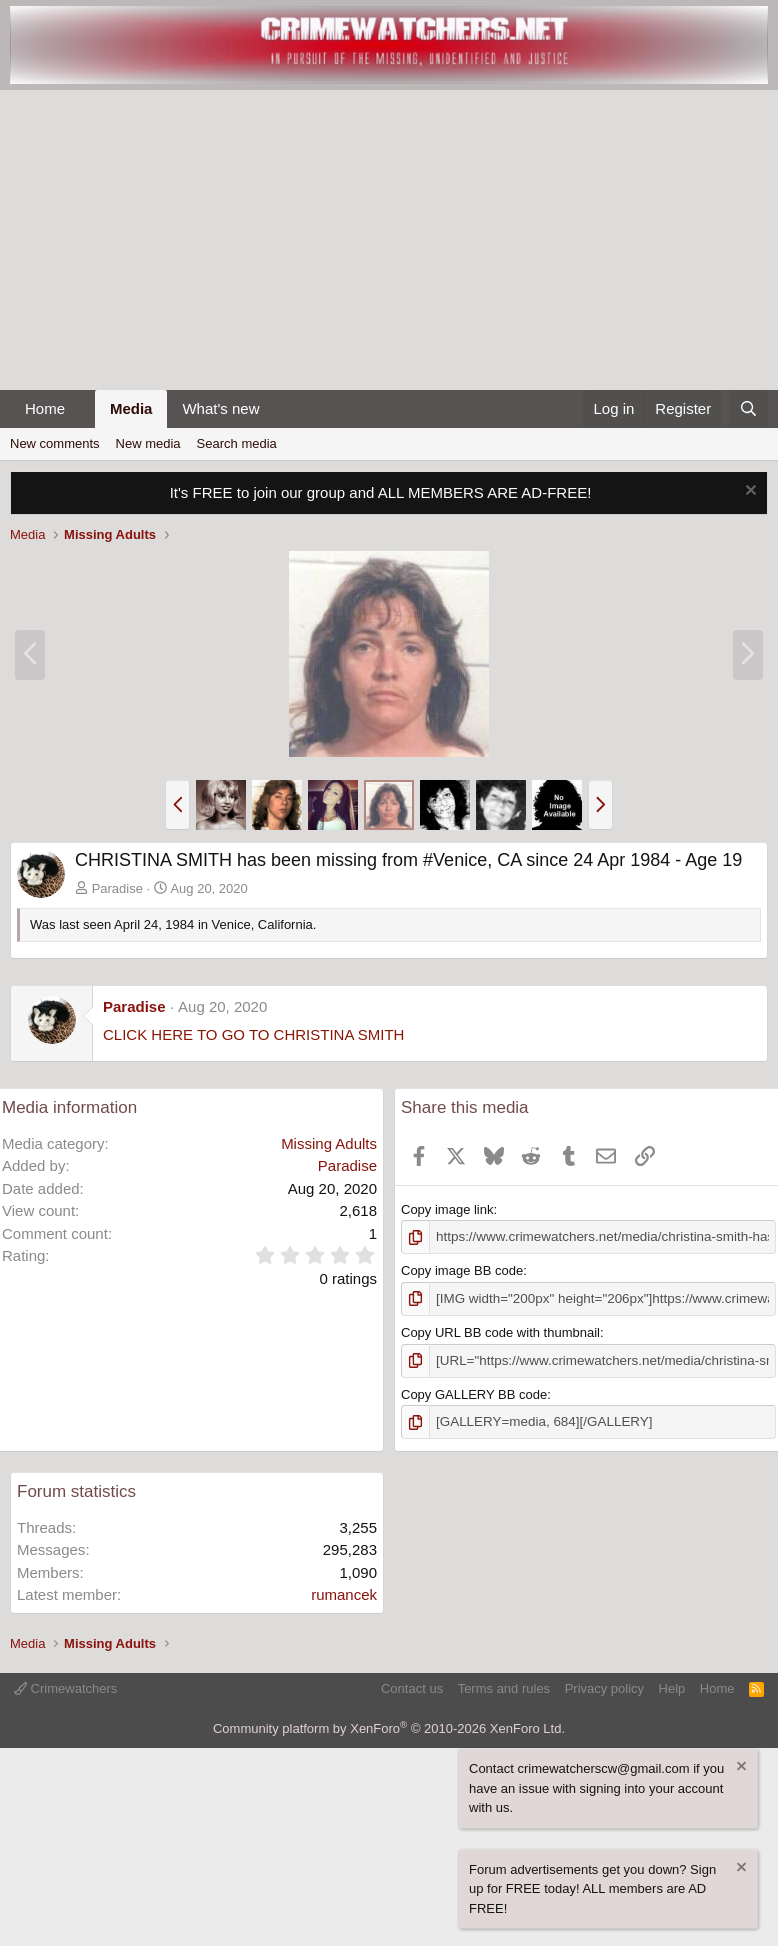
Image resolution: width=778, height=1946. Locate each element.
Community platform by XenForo (389, 1725)
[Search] (748, 409)
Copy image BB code (462, 1270)
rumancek (344, 1592)
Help (672, 1686)
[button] (81, 409)
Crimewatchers (65, 1686)
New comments (55, 443)
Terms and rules (504, 1686)
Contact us (412, 1686)
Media (131, 408)
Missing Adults (329, 1143)
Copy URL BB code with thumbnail (500, 1331)
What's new (220, 408)
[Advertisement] (389, 240)
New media (148, 443)
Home (45, 408)
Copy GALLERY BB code (474, 1392)
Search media (237, 443)
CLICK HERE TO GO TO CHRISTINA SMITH (253, 1034)
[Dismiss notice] (748, 492)
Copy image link (447, 1209)
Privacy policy (604, 1686)
